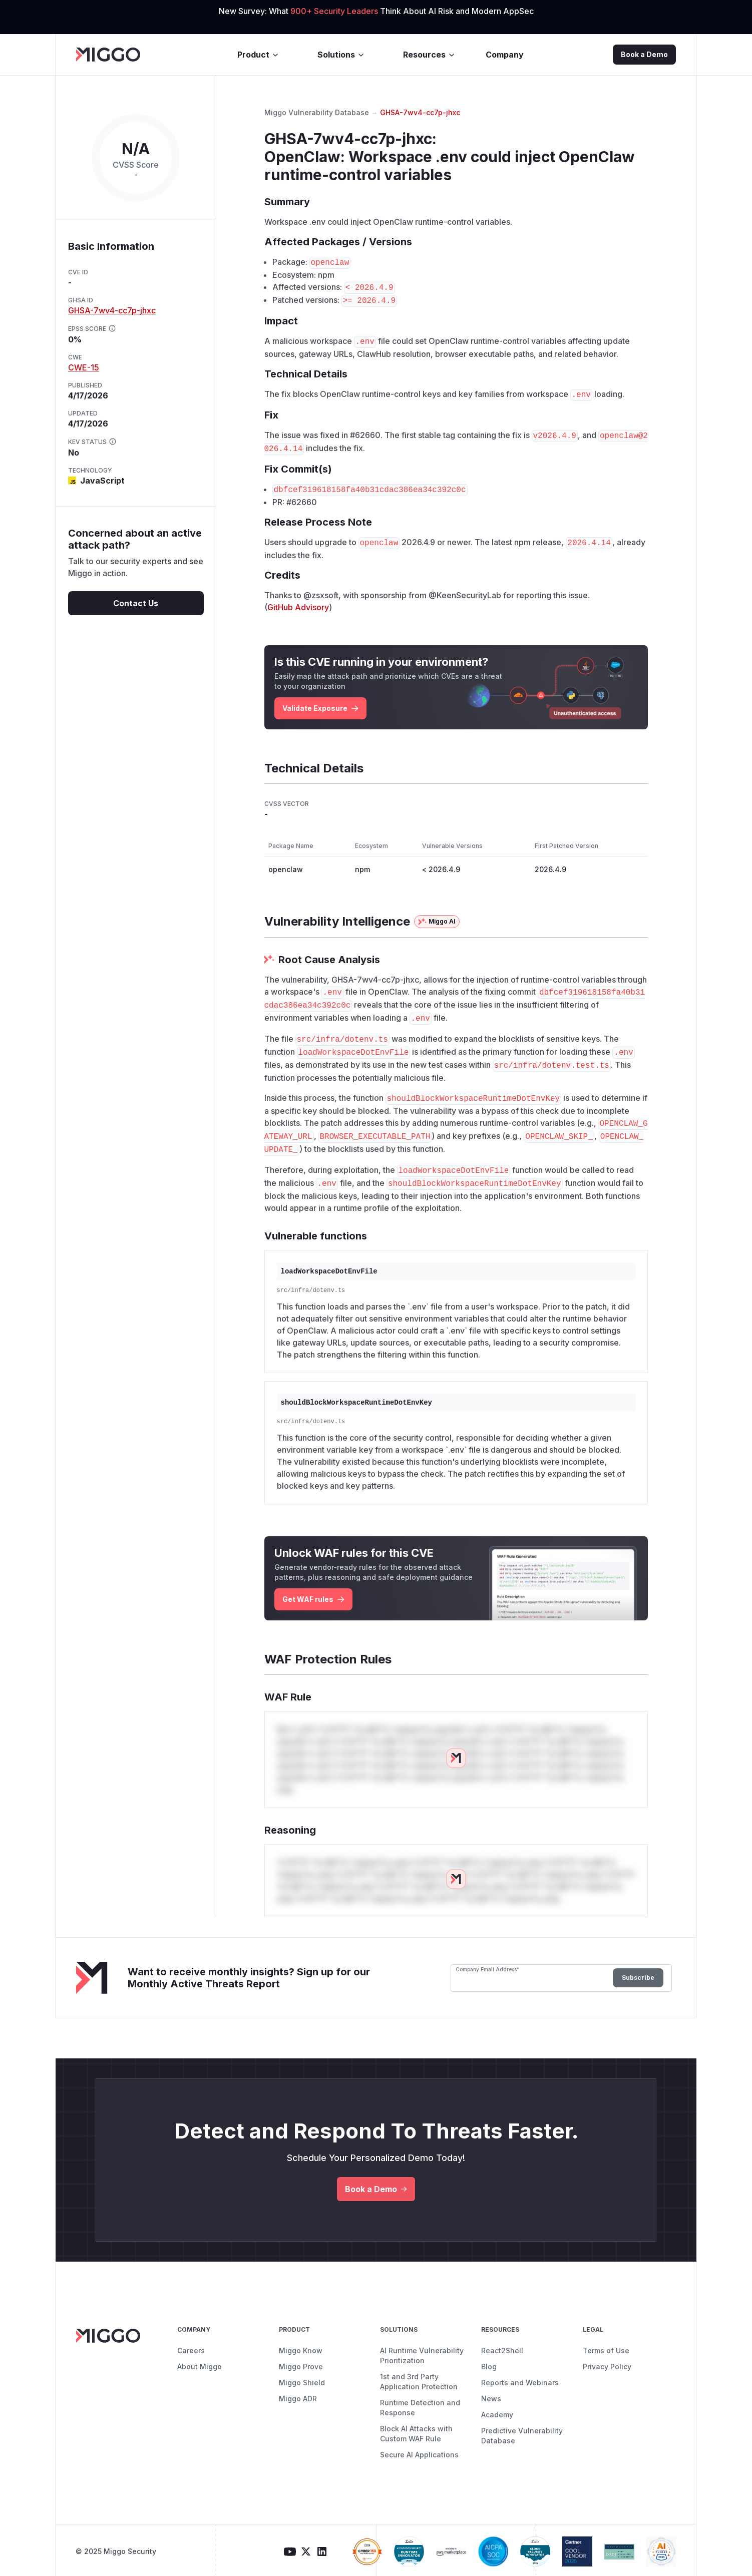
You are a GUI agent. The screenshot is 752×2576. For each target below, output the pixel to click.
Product (258, 55)
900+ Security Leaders (335, 11)
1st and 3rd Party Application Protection (419, 2381)
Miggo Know (300, 2350)
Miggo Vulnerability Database (316, 112)
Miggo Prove (301, 2366)
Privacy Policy (607, 2366)
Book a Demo (644, 54)
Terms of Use (606, 2350)
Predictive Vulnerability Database (522, 2435)
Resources (429, 55)
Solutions (341, 55)
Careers (191, 2350)
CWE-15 (83, 367)
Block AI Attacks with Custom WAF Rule (416, 2433)
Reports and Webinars (520, 2382)
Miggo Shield (302, 2382)
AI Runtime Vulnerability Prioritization (422, 2355)
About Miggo (199, 2366)
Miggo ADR (298, 2398)
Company (505, 55)
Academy (497, 2414)
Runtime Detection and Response (420, 2407)
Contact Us (135, 603)
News (491, 2398)
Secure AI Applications (419, 2454)
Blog (489, 2366)
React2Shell (502, 2350)
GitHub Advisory (298, 607)
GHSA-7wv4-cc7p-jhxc (112, 310)
